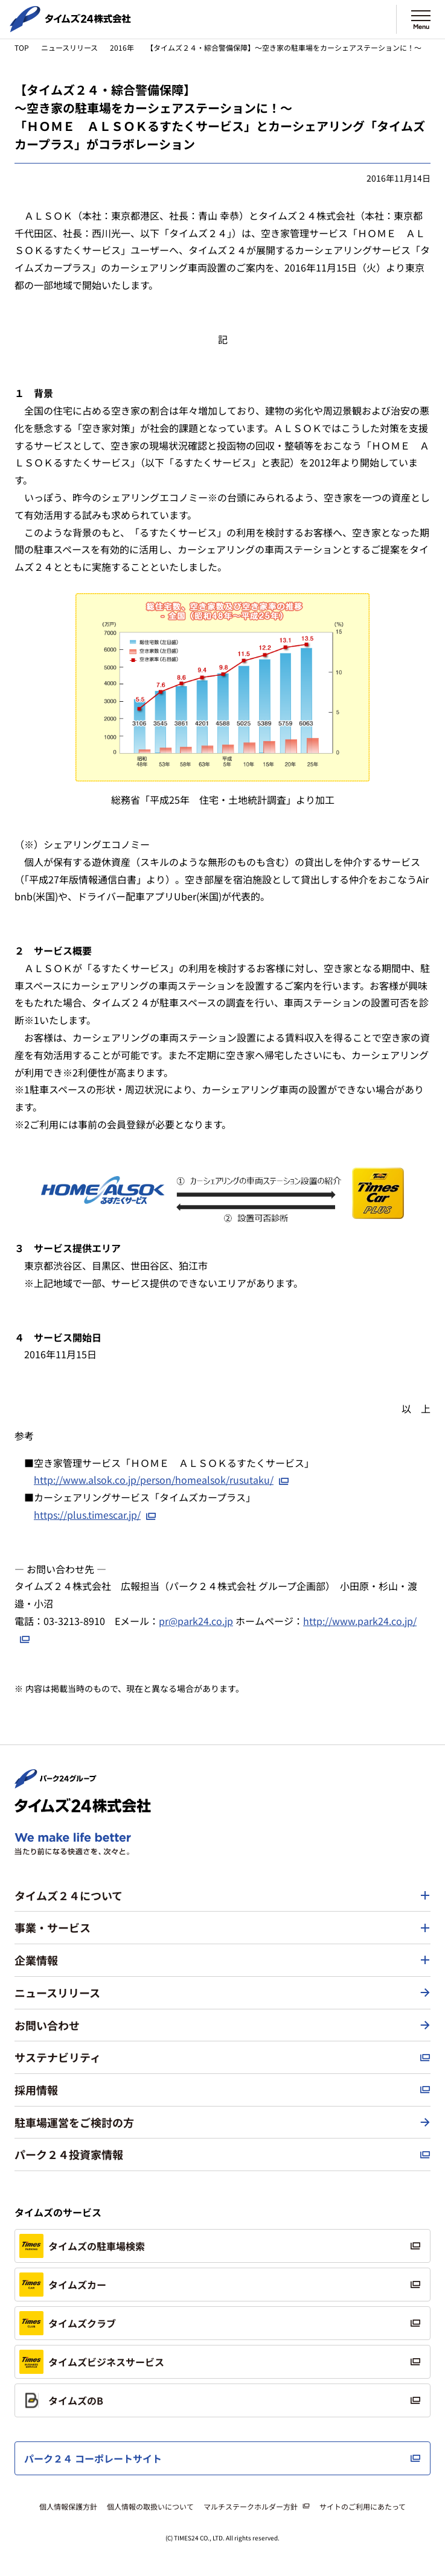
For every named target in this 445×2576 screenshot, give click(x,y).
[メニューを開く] (421, 19)
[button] (222, 1896)
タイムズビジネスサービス (91, 2362)
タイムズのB (61, 2400)
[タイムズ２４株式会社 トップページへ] (70, 27)
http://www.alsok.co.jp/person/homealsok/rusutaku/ (154, 1479)
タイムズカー (62, 2284)
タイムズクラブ (67, 2323)
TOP (21, 47)
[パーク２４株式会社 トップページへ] (55, 1782)
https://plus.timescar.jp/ (87, 1514)
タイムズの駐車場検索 (82, 2246)
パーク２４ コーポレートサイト (93, 2458)
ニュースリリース (69, 47)
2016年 (122, 47)
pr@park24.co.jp (196, 1621)
